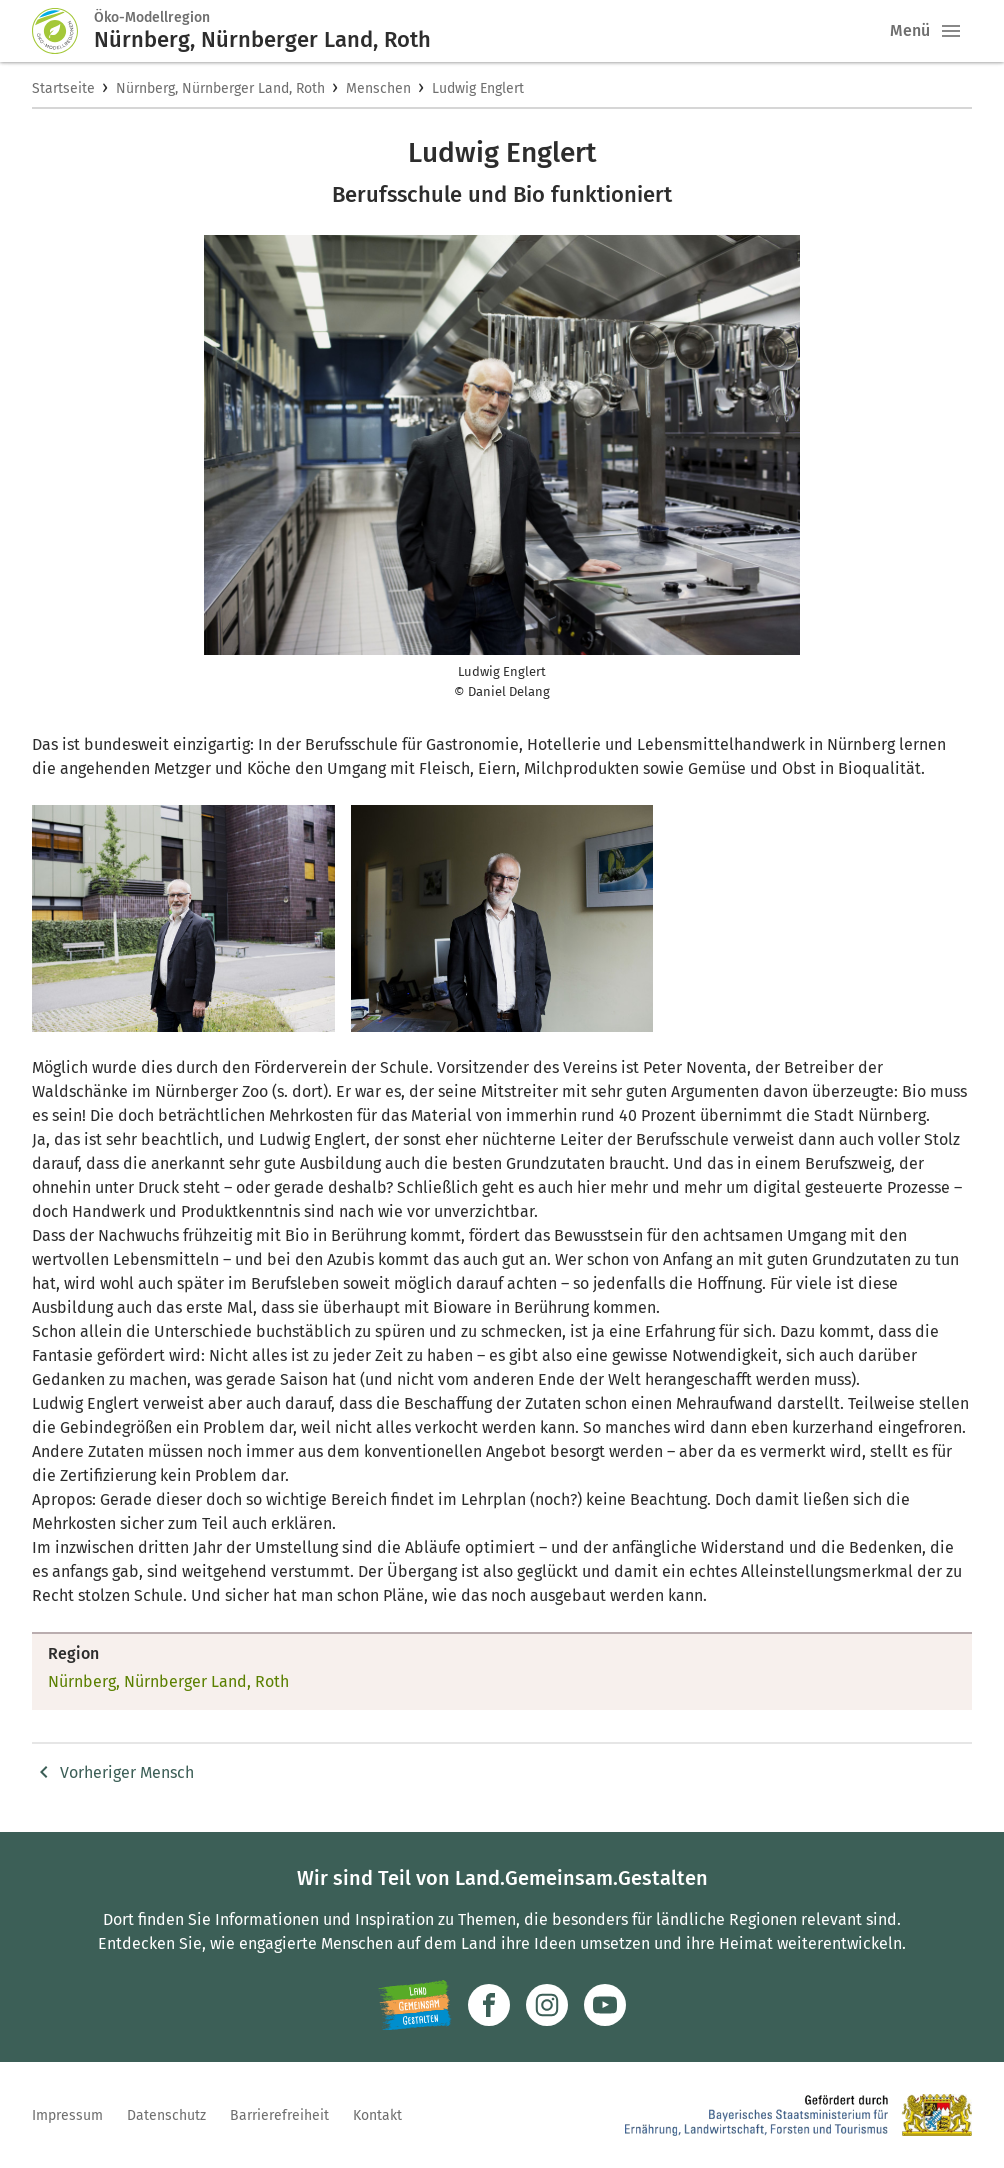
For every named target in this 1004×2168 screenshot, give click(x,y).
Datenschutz (166, 2115)
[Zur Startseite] (63, 31)
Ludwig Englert (478, 88)
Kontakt (377, 2115)
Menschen (378, 88)
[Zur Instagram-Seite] (547, 2005)
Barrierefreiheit (279, 2115)
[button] (951, 31)
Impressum (67, 2115)
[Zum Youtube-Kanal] (605, 2005)
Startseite (63, 88)
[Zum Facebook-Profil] (489, 2005)
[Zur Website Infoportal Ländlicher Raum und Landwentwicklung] (414, 2005)
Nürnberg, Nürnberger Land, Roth (220, 88)
